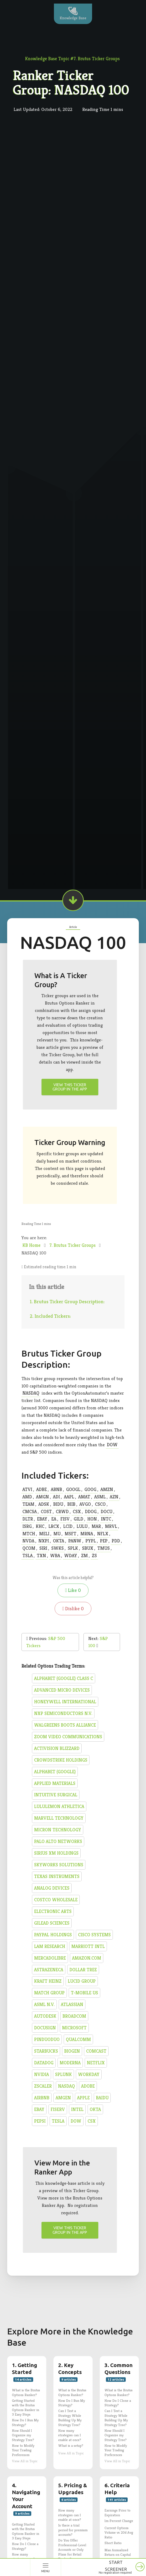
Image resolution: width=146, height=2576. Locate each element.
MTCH (28, 1533)
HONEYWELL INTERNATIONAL (65, 1701)
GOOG (90, 1489)
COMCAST (96, 2051)
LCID (68, 1526)
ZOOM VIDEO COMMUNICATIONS (68, 1736)
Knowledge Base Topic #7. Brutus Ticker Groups (72, 58)
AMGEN (63, 2097)
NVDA (28, 1541)
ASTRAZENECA (48, 1969)
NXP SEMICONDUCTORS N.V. (63, 1713)
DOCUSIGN (45, 2028)
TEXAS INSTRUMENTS (56, 1876)
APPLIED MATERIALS (54, 1783)
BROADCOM (74, 2016)
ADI (56, 1497)
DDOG (91, 1511)
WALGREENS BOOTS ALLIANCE (65, 1725)
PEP (104, 1541)
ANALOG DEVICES (51, 1888)
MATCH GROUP (49, 1993)
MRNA (86, 1533)
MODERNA (70, 2063)
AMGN (42, 1497)
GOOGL (73, 1489)
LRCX (53, 1526)
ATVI (27, 1489)
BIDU (58, 1504)
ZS (94, 1555)
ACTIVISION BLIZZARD (56, 1748)
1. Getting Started (24, 2372)
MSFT (70, 1533)
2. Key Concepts (70, 2372)
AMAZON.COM (86, 1958)
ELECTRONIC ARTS (53, 1911)
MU (57, 1533)
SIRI (43, 1548)
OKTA (58, 1541)
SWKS (57, 1548)
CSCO (100, 1504)
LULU (82, 1526)
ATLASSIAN (72, 2004)
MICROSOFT (74, 2028)
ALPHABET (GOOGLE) (55, 1771)
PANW (74, 1541)
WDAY (70, 1555)
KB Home (32, 1245)
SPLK (73, 1548)
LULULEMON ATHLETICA (59, 1806)
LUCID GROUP (82, 1981)
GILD (78, 1519)
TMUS (103, 1548)
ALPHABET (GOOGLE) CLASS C (63, 1678)
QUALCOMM (78, 2039)
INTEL (77, 2109)
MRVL (111, 1526)
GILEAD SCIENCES (51, 1923)
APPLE (83, 2097)
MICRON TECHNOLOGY (57, 1830)
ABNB (56, 1489)
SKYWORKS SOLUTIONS (58, 1865)
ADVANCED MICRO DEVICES (62, 1690)
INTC (106, 1519)
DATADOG (43, 2063)
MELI (44, 1533)
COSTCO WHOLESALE (56, 1899)
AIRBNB (41, 2097)
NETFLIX (96, 2063)
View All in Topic (24, 2461)
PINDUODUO (47, 2039)
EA (53, 1519)
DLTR (27, 1519)
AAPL (69, 1497)
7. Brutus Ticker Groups (73, 1245)
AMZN (106, 1489)
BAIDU (102, 2097)
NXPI (43, 1541)
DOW (112, 1444)
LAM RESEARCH (49, 1946)
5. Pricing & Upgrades (72, 2492)
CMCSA (29, 1511)
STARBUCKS (46, 2051)
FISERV (58, 2109)
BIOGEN (72, 2051)
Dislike (73, 1608)
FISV (65, 1519)
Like (73, 1590)
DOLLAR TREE (83, 1969)
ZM (84, 1555)
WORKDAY (88, 2074)
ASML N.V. (44, 2004)
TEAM (28, 1504)
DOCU (106, 1511)
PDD (116, 1541)
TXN (41, 1555)
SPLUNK (63, 2074)
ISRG (27, 1526)
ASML (100, 1497)
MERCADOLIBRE (50, 1958)
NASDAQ (30, 1393)
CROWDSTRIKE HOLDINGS (60, 1760)
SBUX (87, 1548)
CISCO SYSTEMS (94, 1934)
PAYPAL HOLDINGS (53, 1934)
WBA (55, 1555)
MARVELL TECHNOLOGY (58, 1818)
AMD (27, 1497)
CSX (77, 1511)
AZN (114, 1497)
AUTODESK (45, 2016)
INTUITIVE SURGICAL (55, 1795)
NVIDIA (41, 2074)
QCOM (28, 1548)
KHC (40, 1526)
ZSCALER (43, 2086)
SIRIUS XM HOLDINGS (56, 1853)
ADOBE (88, 2086)
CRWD (62, 1511)
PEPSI (40, 2121)
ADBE (41, 1489)
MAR (96, 1526)
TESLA (58, 2121)
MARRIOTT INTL (88, 1946)
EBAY (42, 1519)
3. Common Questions (118, 2372)
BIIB (71, 1504)
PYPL (90, 1541)
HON (92, 1519)
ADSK (43, 1504)
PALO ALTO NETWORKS (58, 1841)
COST (46, 1511)
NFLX (102, 1533)
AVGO (85, 1504)
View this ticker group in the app (69, 1086)
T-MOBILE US (84, 1993)
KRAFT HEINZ (48, 1981)
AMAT (84, 1497)
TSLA (27, 1555)
